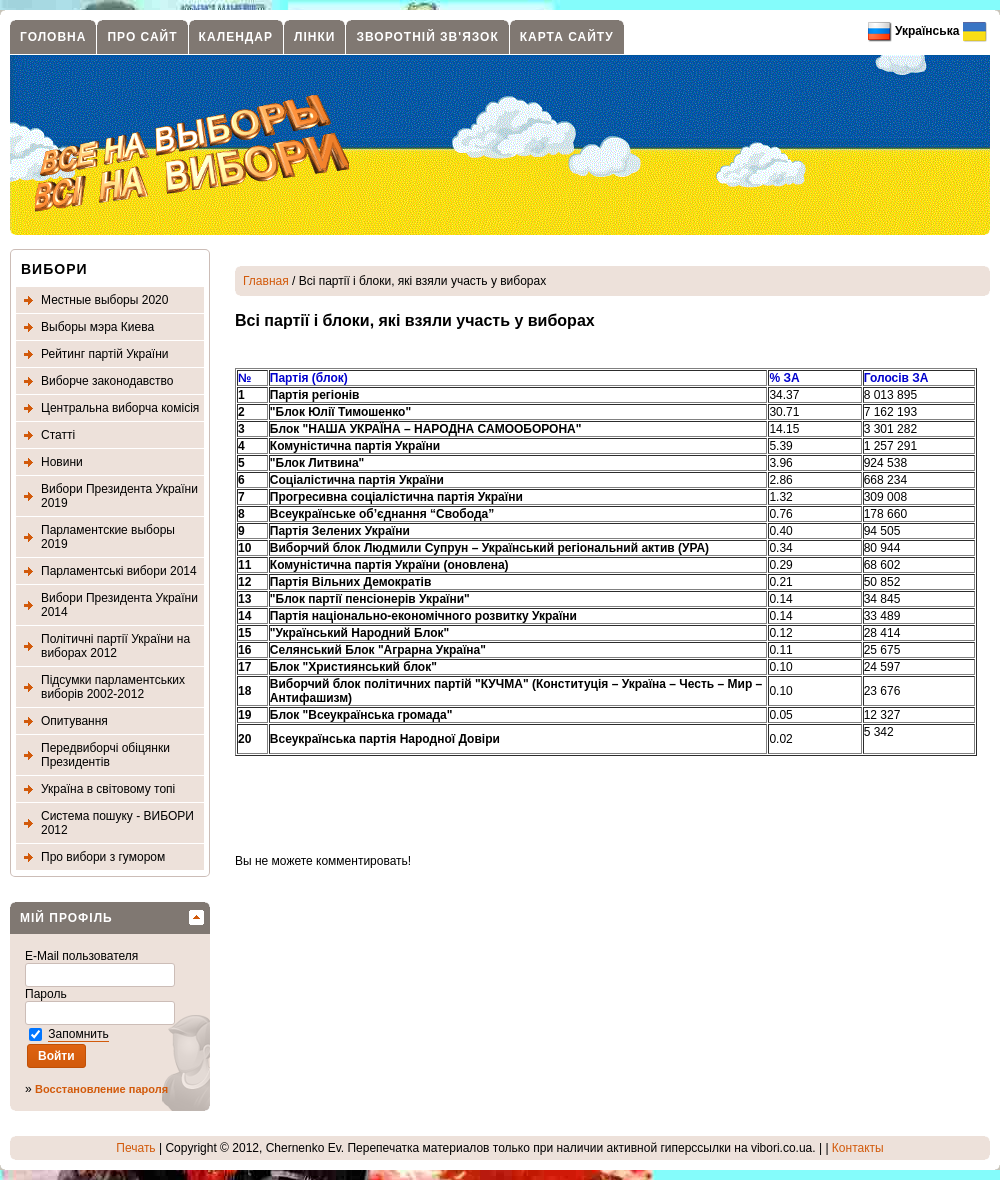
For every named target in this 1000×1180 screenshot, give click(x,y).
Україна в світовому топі (108, 789)
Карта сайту (567, 37)
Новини (62, 462)
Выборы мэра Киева (97, 327)
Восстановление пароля (101, 1089)
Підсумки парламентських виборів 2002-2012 (113, 687)
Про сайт (142, 37)
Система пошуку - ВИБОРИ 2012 (117, 823)
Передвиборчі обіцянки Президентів (105, 755)
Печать (135, 1148)
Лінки (314, 37)
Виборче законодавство (107, 381)
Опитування (74, 721)
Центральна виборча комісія (120, 408)
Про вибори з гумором (103, 857)
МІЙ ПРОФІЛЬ (66, 918)
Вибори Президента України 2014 (119, 605)
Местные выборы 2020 (104, 300)
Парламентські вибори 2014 (119, 571)
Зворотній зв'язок (427, 37)
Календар (236, 37)
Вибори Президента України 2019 (119, 496)
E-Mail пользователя (83, 956)
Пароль (47, 994)
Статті (58, 435)
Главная (266, 281)
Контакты (858, 1148)
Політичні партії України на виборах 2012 (115, 646)
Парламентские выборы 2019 (108, 537)
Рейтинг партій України (105, 354)
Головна (53, 37)
